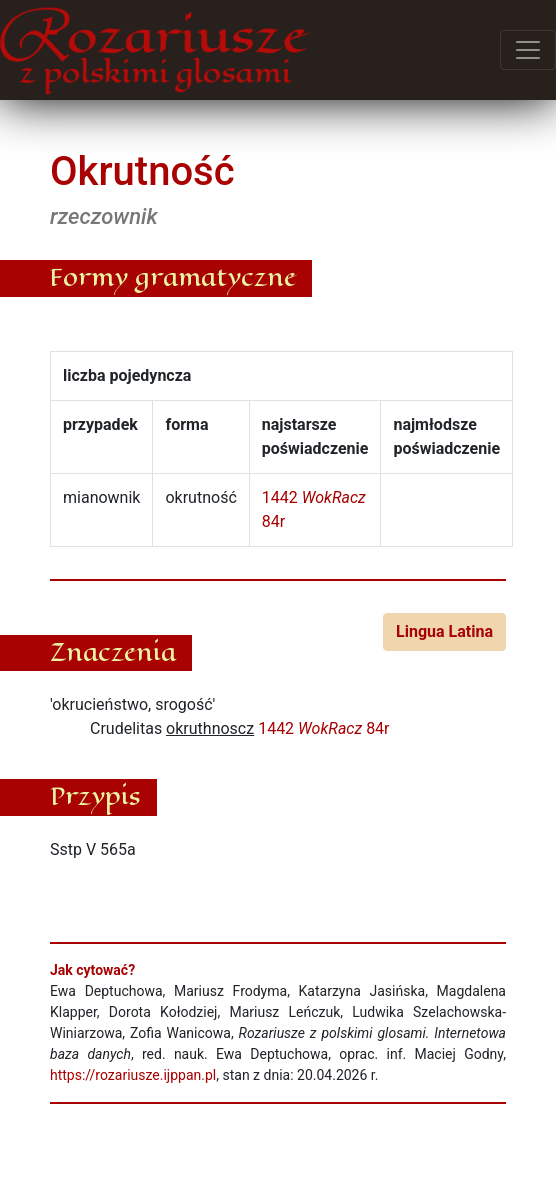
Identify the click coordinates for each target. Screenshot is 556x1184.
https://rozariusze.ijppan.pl (133, 1075)
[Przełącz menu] (528, 50)
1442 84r (323, 728)
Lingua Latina (444, 631)
